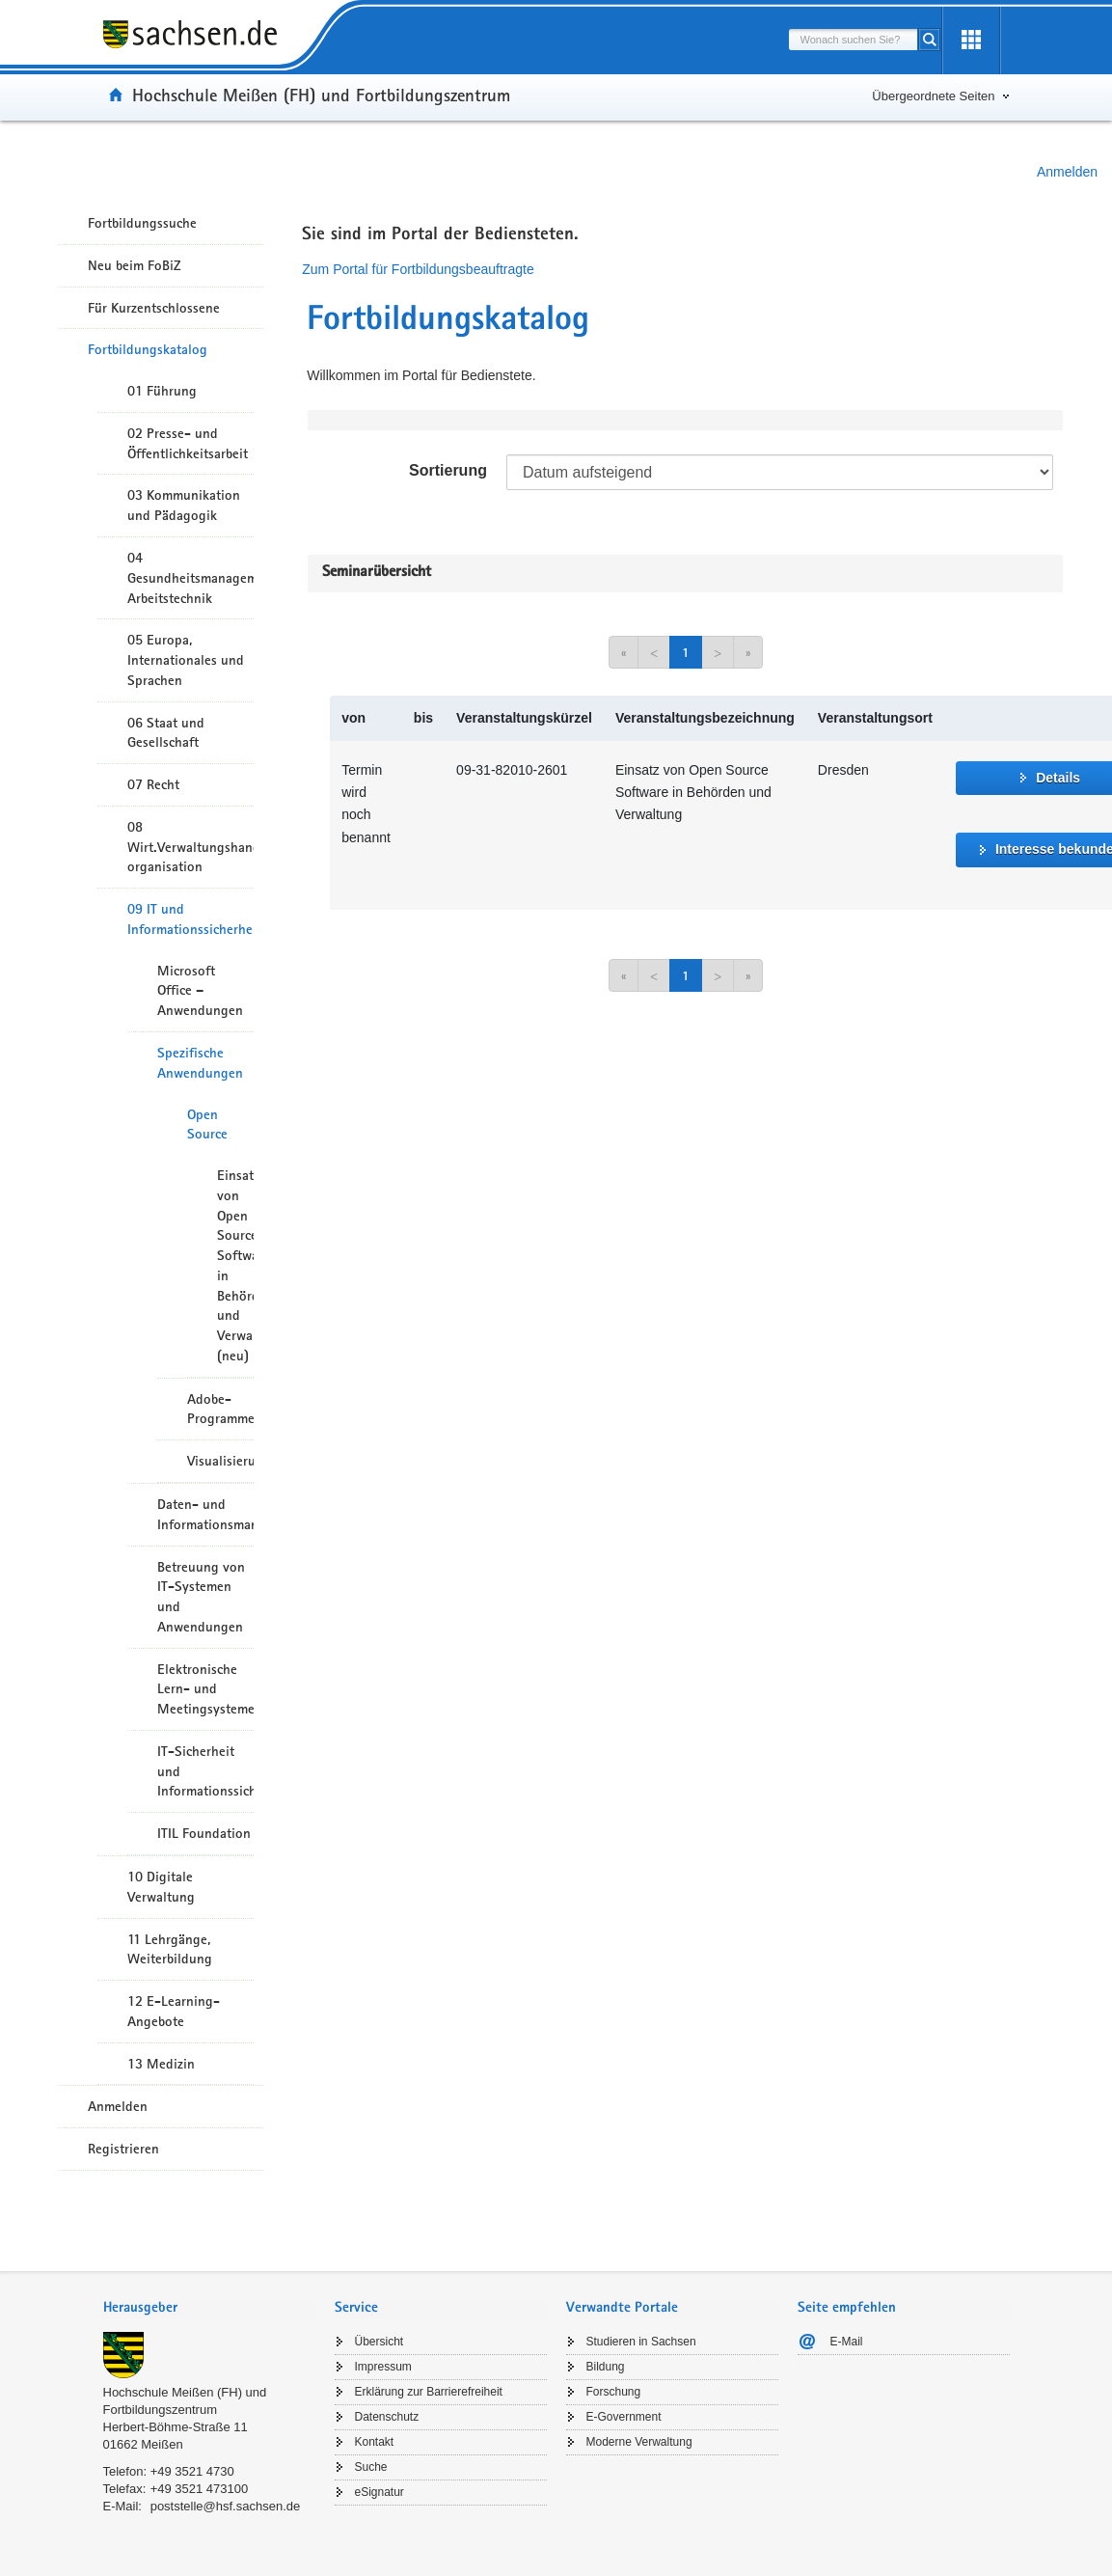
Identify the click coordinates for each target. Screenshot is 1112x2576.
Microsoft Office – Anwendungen (200, 991)
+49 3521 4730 (192, 2471)
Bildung (605, 2366)
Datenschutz (387, 2417)
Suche (371, 2467)
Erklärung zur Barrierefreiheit (428, 2391)
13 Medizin (161, 2063)
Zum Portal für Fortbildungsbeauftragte (417, 269)
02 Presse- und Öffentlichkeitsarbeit (187, 443)
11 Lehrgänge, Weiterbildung (169, 1949)
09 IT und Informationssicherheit (190, 919)
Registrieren (123, 2148)
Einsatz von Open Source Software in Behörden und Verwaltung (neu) (235, 1265)
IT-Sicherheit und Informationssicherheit (205, 1771)
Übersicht (379, 2341)
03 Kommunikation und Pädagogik (183, 505)
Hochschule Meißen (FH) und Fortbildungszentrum (321, 94)
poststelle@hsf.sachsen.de (225, 2506)
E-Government (624, 2417)
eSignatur (379, 2492)
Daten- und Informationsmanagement (205, 1514)
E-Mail (846, 2341)
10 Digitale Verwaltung (161, 1886)
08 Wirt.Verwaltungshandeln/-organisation (190, 847)
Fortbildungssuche (142, 223)
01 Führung (162, 390)
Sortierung (448, 470)
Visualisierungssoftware (220, 1460)
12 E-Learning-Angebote (173, 2011)
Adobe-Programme (220, 1409)
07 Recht (153, 784)
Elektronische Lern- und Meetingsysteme (205, 1689)
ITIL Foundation (204, 1833)
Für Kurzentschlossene (154, 307)
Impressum (383, 2366)
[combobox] (853, 39)
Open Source (207, 1124)
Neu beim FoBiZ (134, 265)
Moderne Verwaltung (639, 2442)
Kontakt (374, 2442)
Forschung (613, 2391)
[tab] (209, 2309)
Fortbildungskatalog (147, 349)
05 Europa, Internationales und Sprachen (185, 660)
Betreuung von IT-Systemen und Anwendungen (201, 1596)
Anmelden (1067, 171)
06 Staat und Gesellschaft (165, 733)
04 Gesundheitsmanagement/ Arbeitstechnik (190, 578)
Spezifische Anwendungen (200, 1063)
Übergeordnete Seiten (933, 96)
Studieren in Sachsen (641, 2341)
